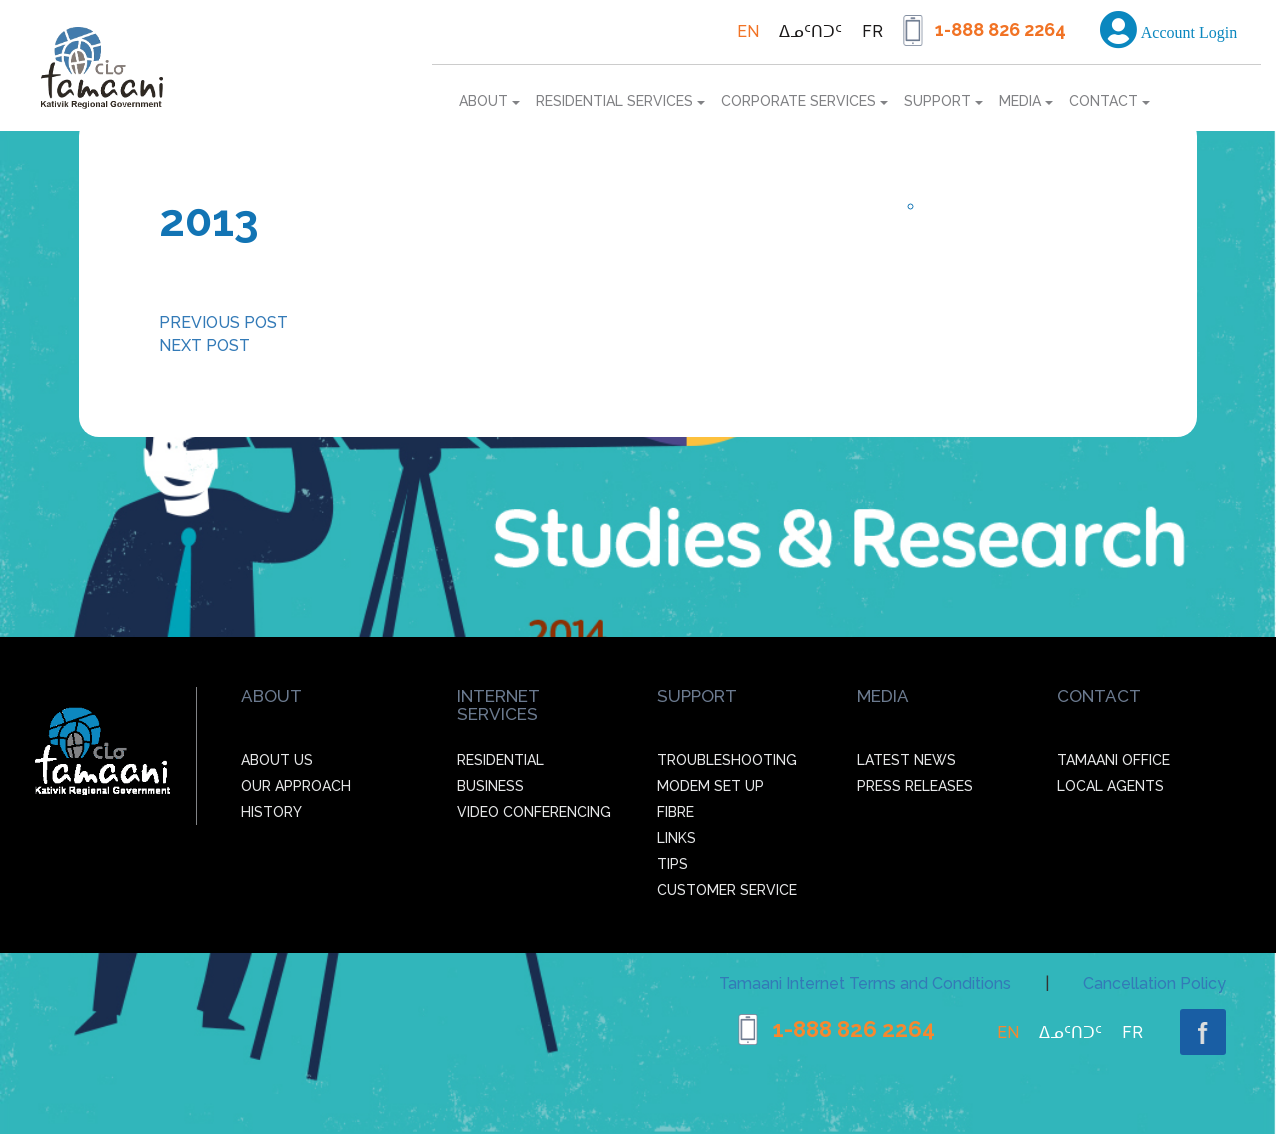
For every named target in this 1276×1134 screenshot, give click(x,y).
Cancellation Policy (1154, 983)
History (271, 812)
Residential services (620, 101)
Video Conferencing (534, 812)
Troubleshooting (727, 760)
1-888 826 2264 (1000, 29)
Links (676, 838)
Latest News (906, 760)
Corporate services (804, 101)
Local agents (1110, 786)
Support (943, 101)
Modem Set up (710, 786)
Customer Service (727, 890)
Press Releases (915, 786)
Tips (672, 864)
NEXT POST (204, 345)
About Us (277, 760)
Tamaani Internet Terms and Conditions (865, 983)
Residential (500, 760)
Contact (1109, 101)
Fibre (675, 812)
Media (1026, 101)
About (489, 101)
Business (490, 786)
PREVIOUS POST (223, 322)
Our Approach (296, 786)
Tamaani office (1113, 760)
